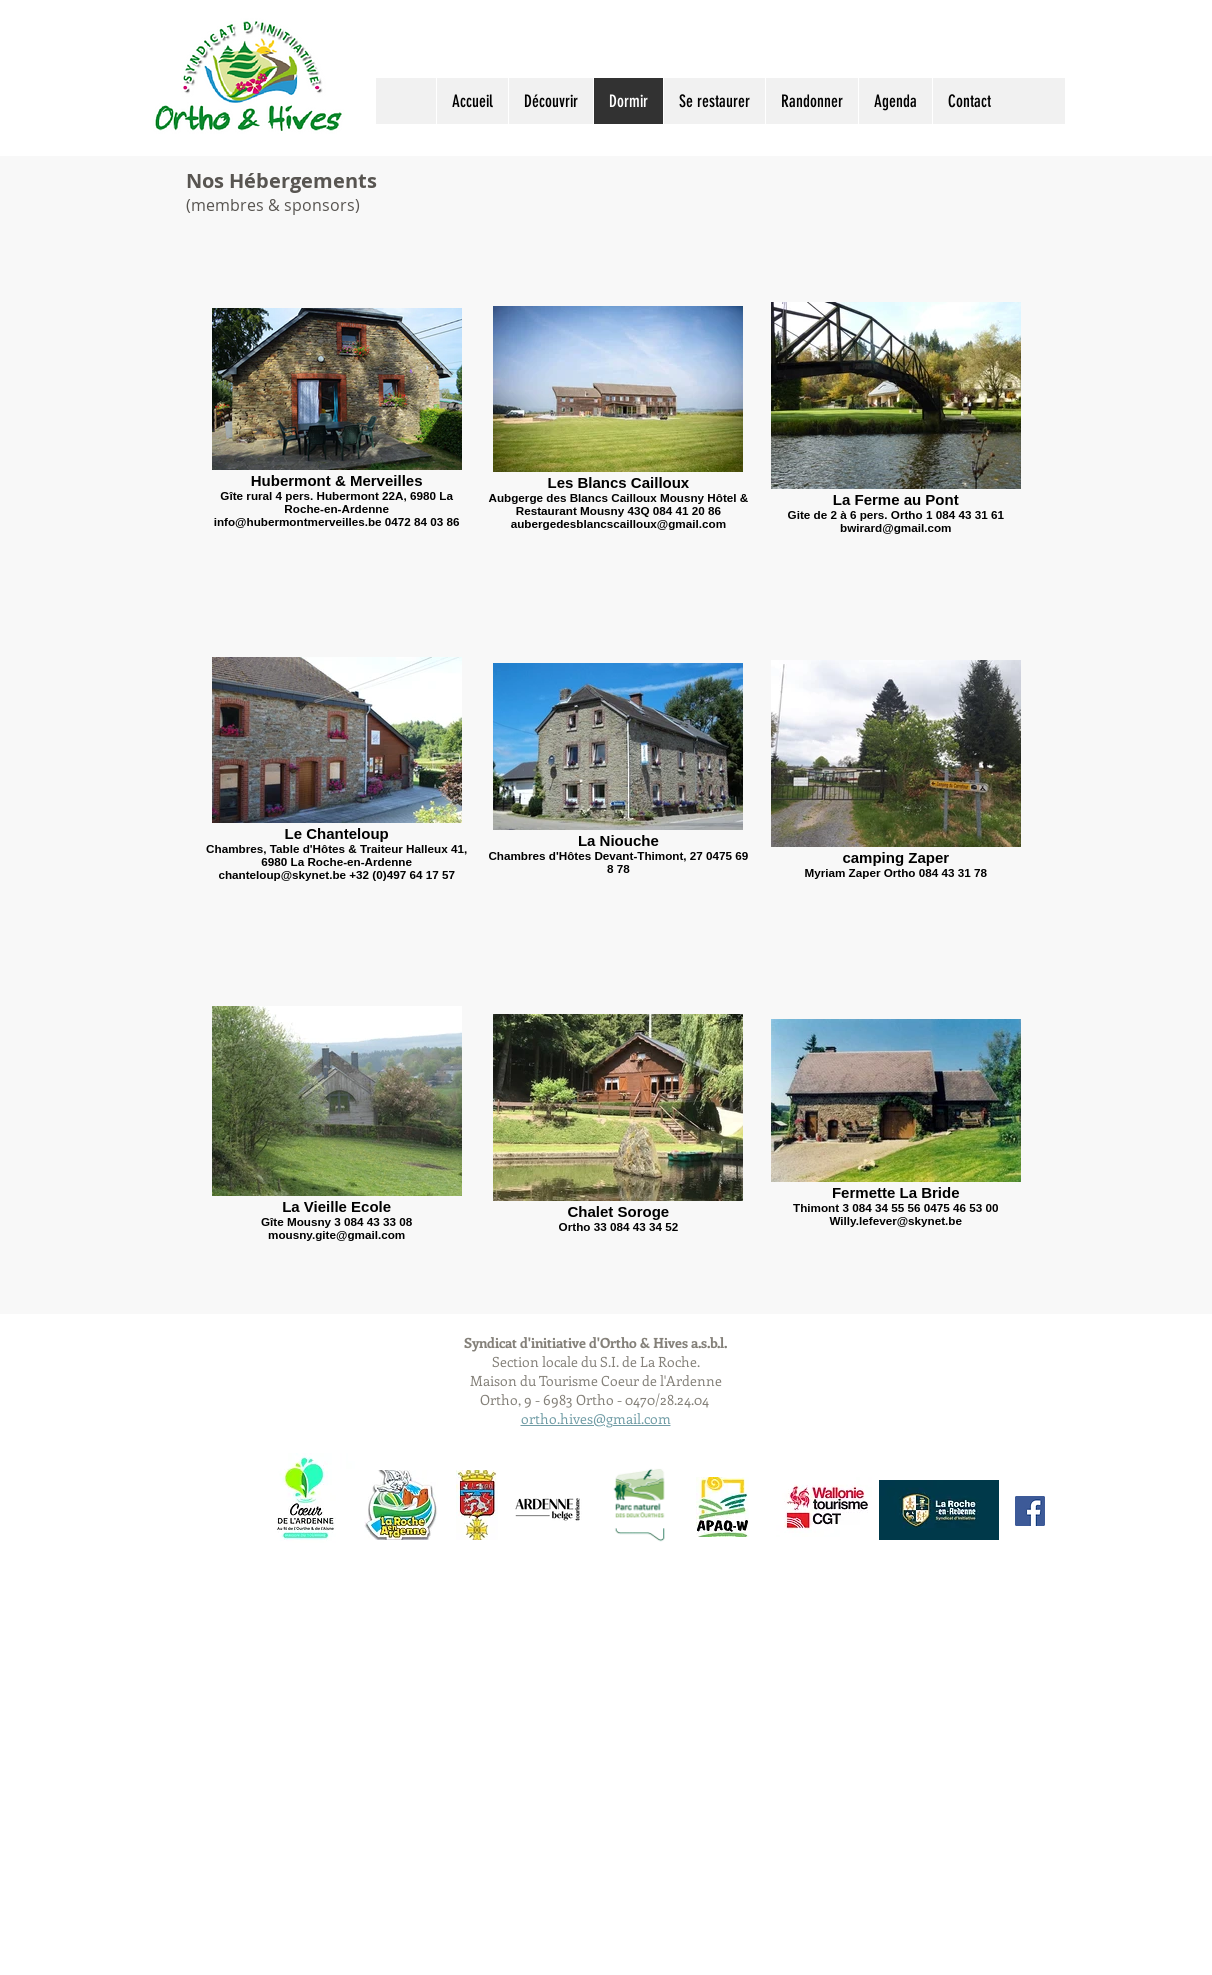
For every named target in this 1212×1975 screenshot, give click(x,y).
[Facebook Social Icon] (1030, 1511)
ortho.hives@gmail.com (596, 1418)
